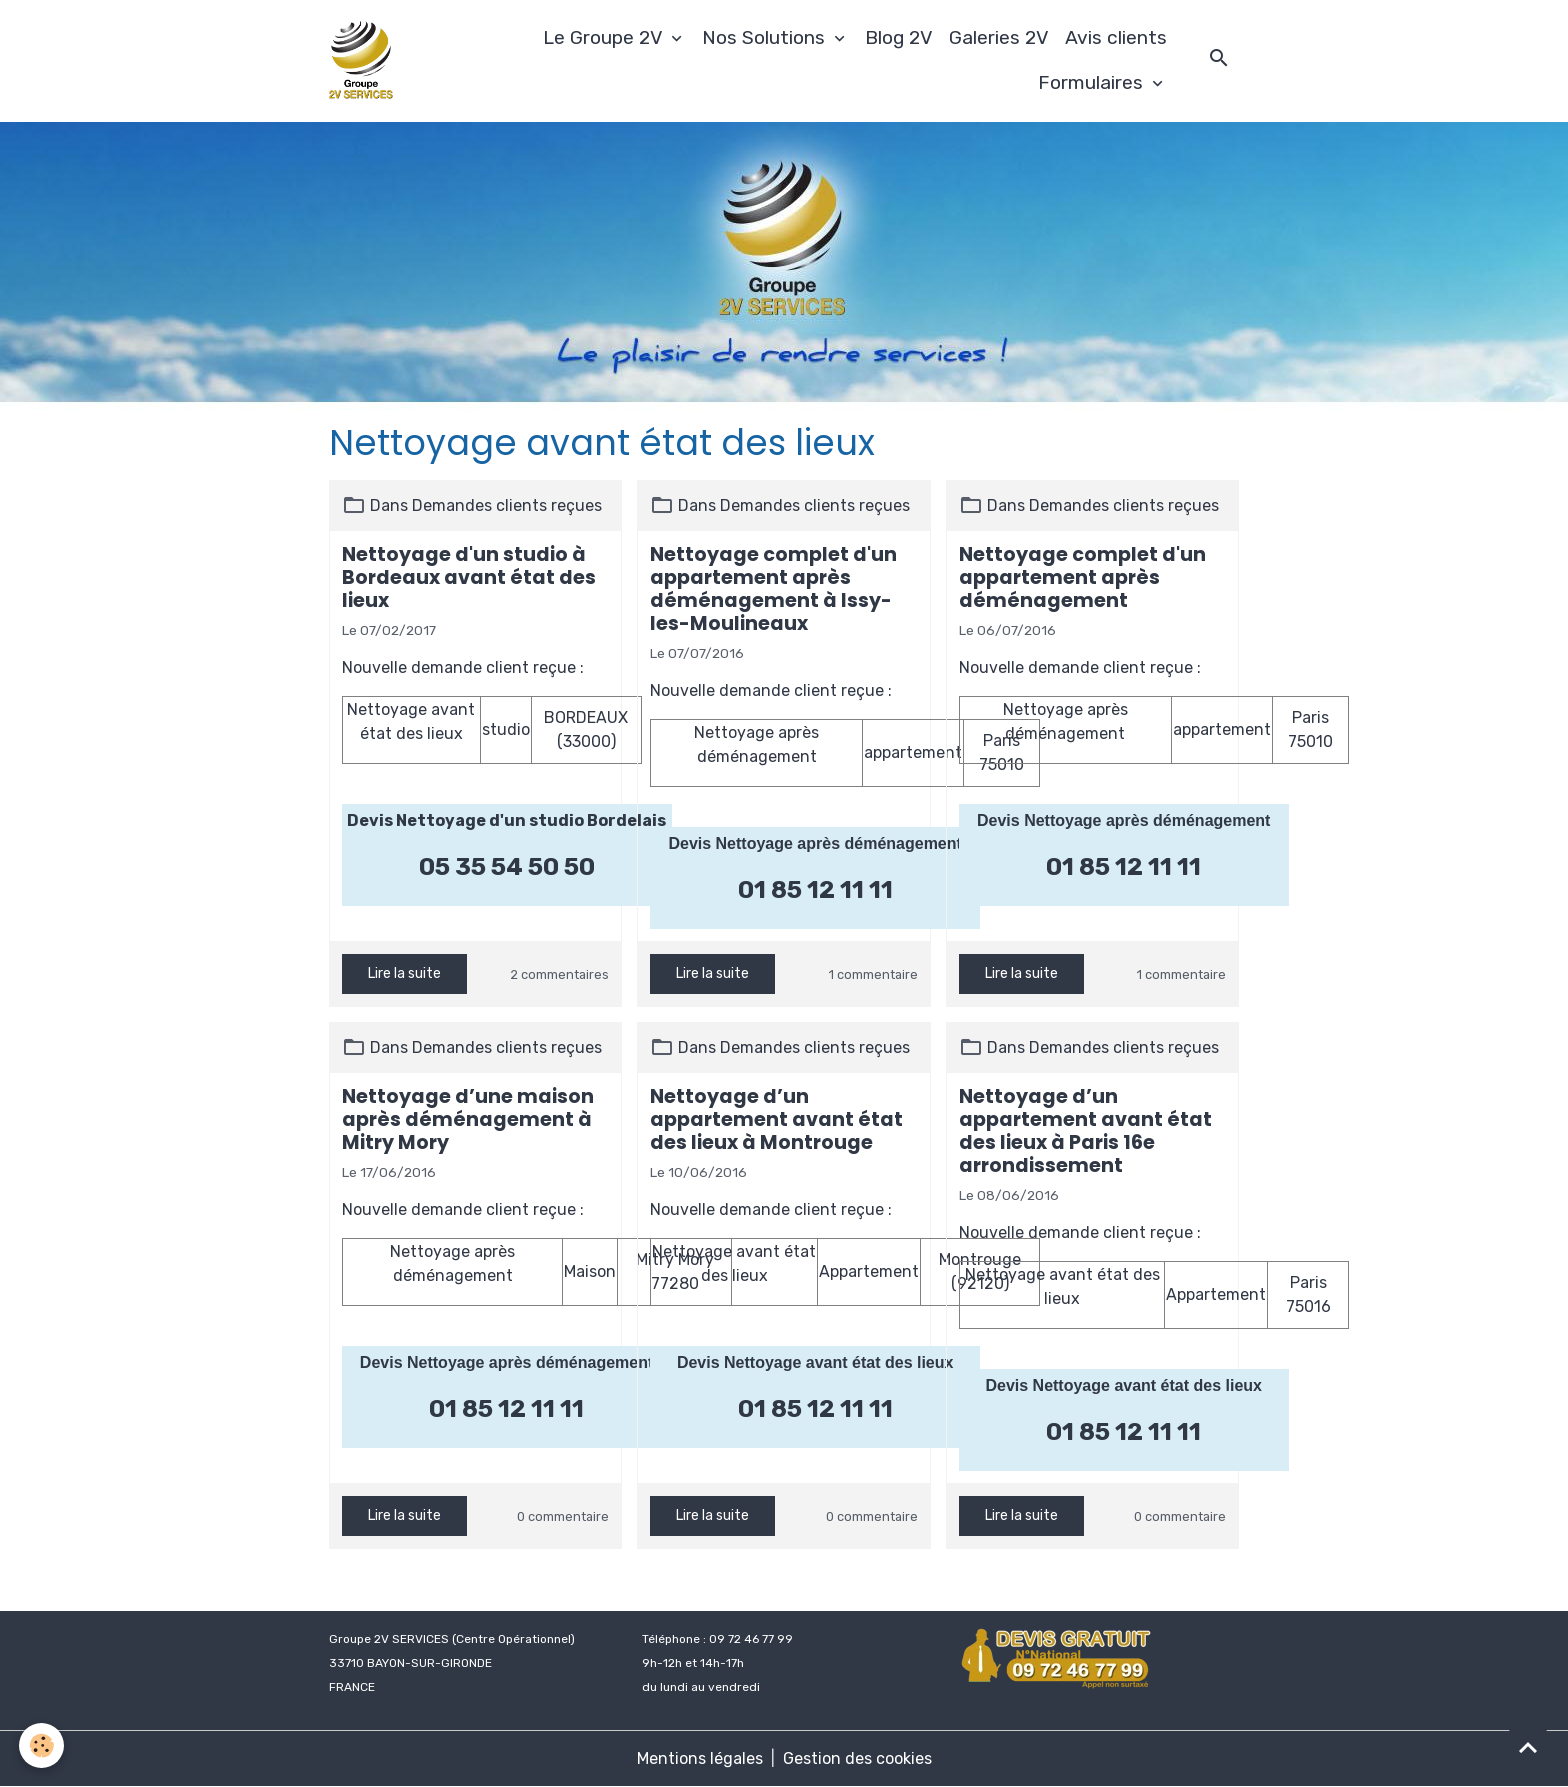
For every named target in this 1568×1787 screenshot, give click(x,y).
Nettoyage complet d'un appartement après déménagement (1082, 577)
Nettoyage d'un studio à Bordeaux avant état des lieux (469, 577)
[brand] (364, 61)
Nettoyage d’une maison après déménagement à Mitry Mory (468, 1119)
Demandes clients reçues (507, 505)
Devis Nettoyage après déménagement (814, 843)
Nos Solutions (766, 37)
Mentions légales (700, 1758)
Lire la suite (404, 973)
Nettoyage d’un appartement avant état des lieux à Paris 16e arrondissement (1085, 1131)
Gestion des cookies (857, 1758)
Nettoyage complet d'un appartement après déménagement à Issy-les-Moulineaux (773, 589)
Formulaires (1093, 82)
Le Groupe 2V (605, 37)
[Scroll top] (1528, 1747)
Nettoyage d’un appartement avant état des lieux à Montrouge (776, 1119)
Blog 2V (899, 37)
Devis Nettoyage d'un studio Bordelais (506, 820)
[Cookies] (42, 1745)
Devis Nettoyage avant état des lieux (815, 1362)
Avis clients (1116, 37)
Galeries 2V (999, 37)
